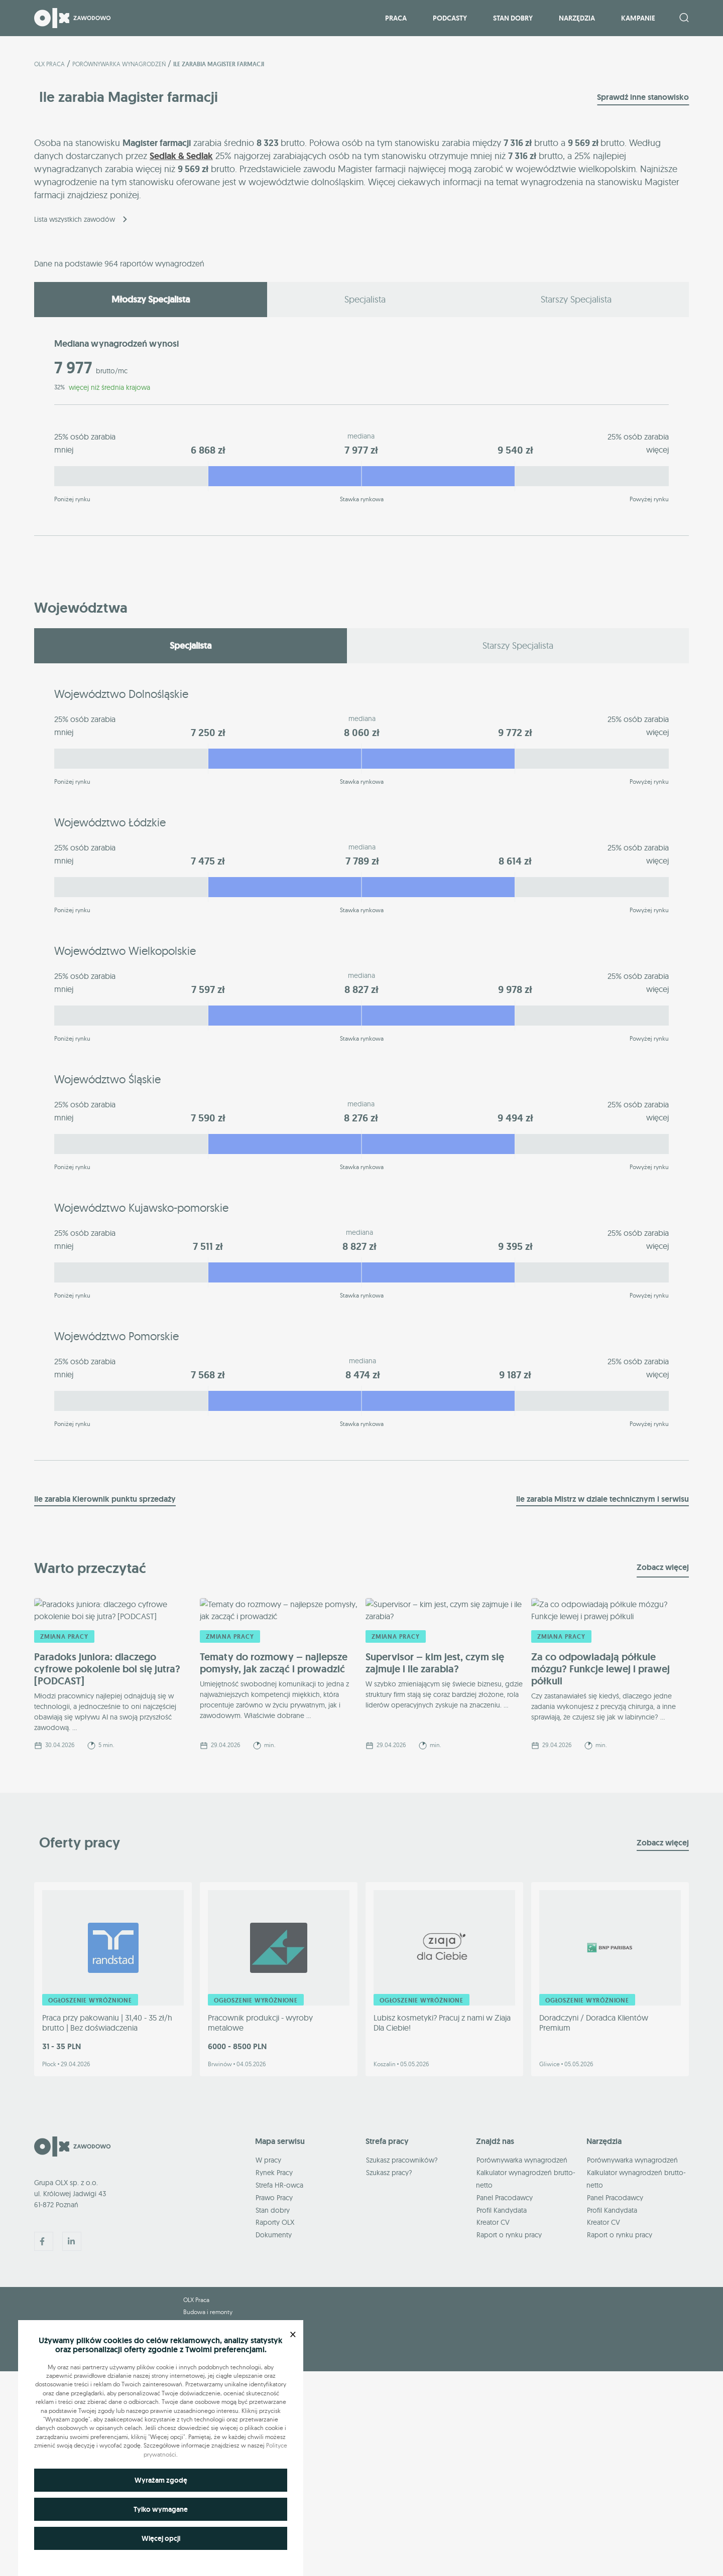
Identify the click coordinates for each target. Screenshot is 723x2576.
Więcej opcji (161, 2538)
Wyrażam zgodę (161, 2480)
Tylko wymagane (161, 2509)
